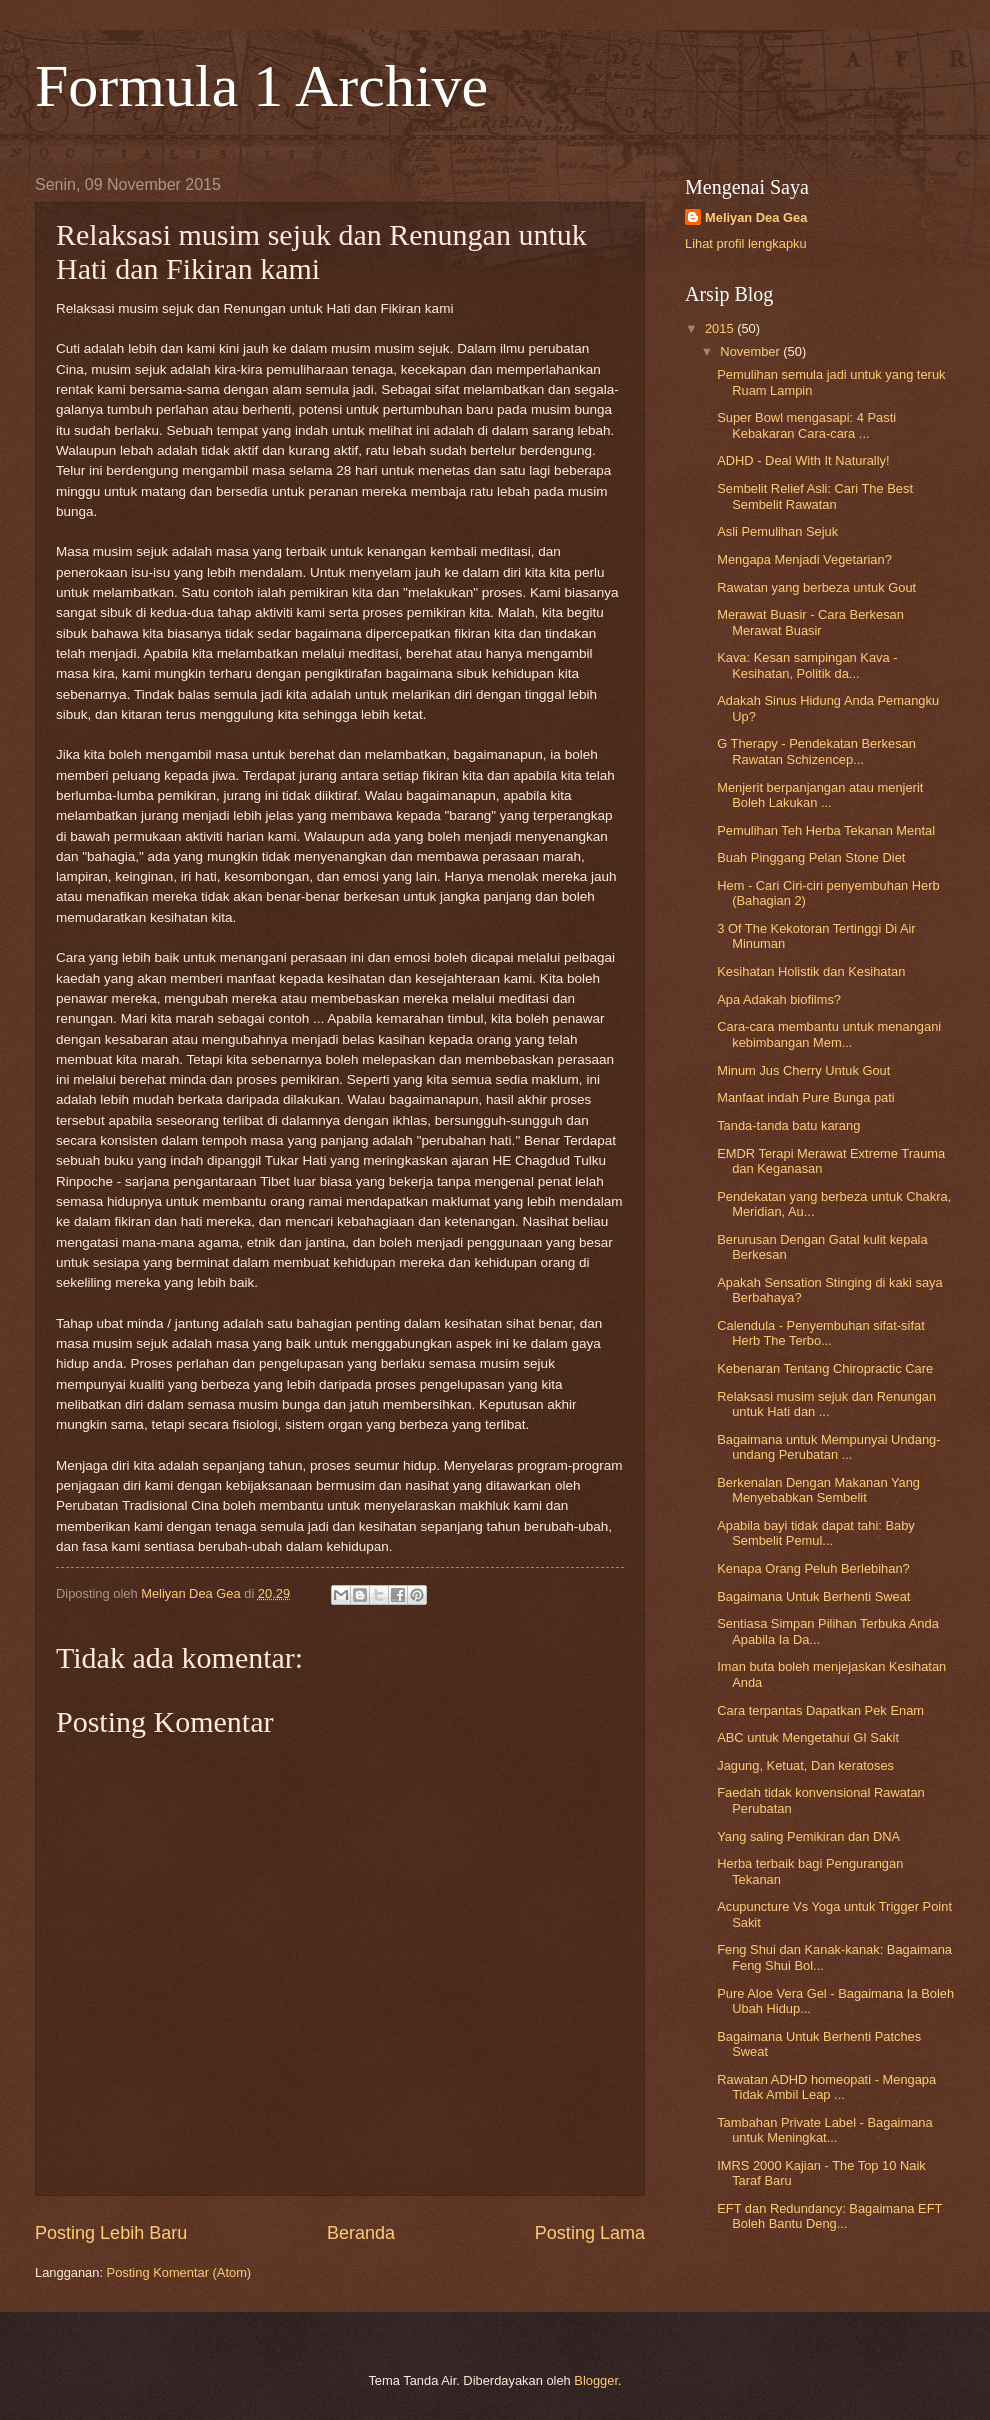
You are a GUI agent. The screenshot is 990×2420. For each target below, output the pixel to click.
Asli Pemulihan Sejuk (777, 531)
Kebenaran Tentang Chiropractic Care (825, 1368)
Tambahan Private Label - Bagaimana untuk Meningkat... (824, 2130)
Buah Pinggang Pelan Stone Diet (811, 857)
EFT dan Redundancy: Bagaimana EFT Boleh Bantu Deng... (829, 2216)
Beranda (361, 2233)
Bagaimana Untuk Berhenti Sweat (813, 1596)
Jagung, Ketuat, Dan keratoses (805, 1765)
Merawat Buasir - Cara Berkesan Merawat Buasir (810, 622)
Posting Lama (590, 2233)
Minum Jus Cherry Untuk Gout (803, 1070)
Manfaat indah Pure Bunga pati (806, 1097)
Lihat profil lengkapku (746, 243)
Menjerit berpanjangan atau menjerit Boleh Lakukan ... (820, 795)
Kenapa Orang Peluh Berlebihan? (813, 1568)
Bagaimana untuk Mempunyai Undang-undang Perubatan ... (828, 1447)
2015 (721, 328)
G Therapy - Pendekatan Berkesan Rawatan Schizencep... (816, 751)
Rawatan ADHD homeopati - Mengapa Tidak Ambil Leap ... (826, 2087)
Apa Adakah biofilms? (779, 999)
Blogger (596, 2380)
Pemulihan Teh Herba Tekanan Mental (826, 830)
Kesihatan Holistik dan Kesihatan (811, 971)
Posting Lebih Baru (111, 2233)
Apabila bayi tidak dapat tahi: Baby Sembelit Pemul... (816, 1533)
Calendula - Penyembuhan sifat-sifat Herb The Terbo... (821, 1333)
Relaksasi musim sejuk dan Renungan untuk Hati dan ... (826, 1404)
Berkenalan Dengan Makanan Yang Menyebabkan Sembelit (818, 1490)
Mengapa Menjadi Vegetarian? (804, 559)
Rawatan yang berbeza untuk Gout (816, 587)
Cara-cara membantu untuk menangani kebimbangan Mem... (829, 1034)
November (751, 351)
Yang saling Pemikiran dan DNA (808, 1836)
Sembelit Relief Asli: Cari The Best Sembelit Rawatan (815, 496)
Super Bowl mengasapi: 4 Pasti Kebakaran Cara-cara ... (806, 425)
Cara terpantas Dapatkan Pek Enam (820, 1710)
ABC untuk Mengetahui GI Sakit (808, 1737)
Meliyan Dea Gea (756, 217)
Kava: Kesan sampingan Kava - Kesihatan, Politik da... (807, 665)
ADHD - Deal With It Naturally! (803, 460)
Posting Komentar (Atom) (179, 2272)
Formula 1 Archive (261, 86)
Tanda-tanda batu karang (788, 1125)
